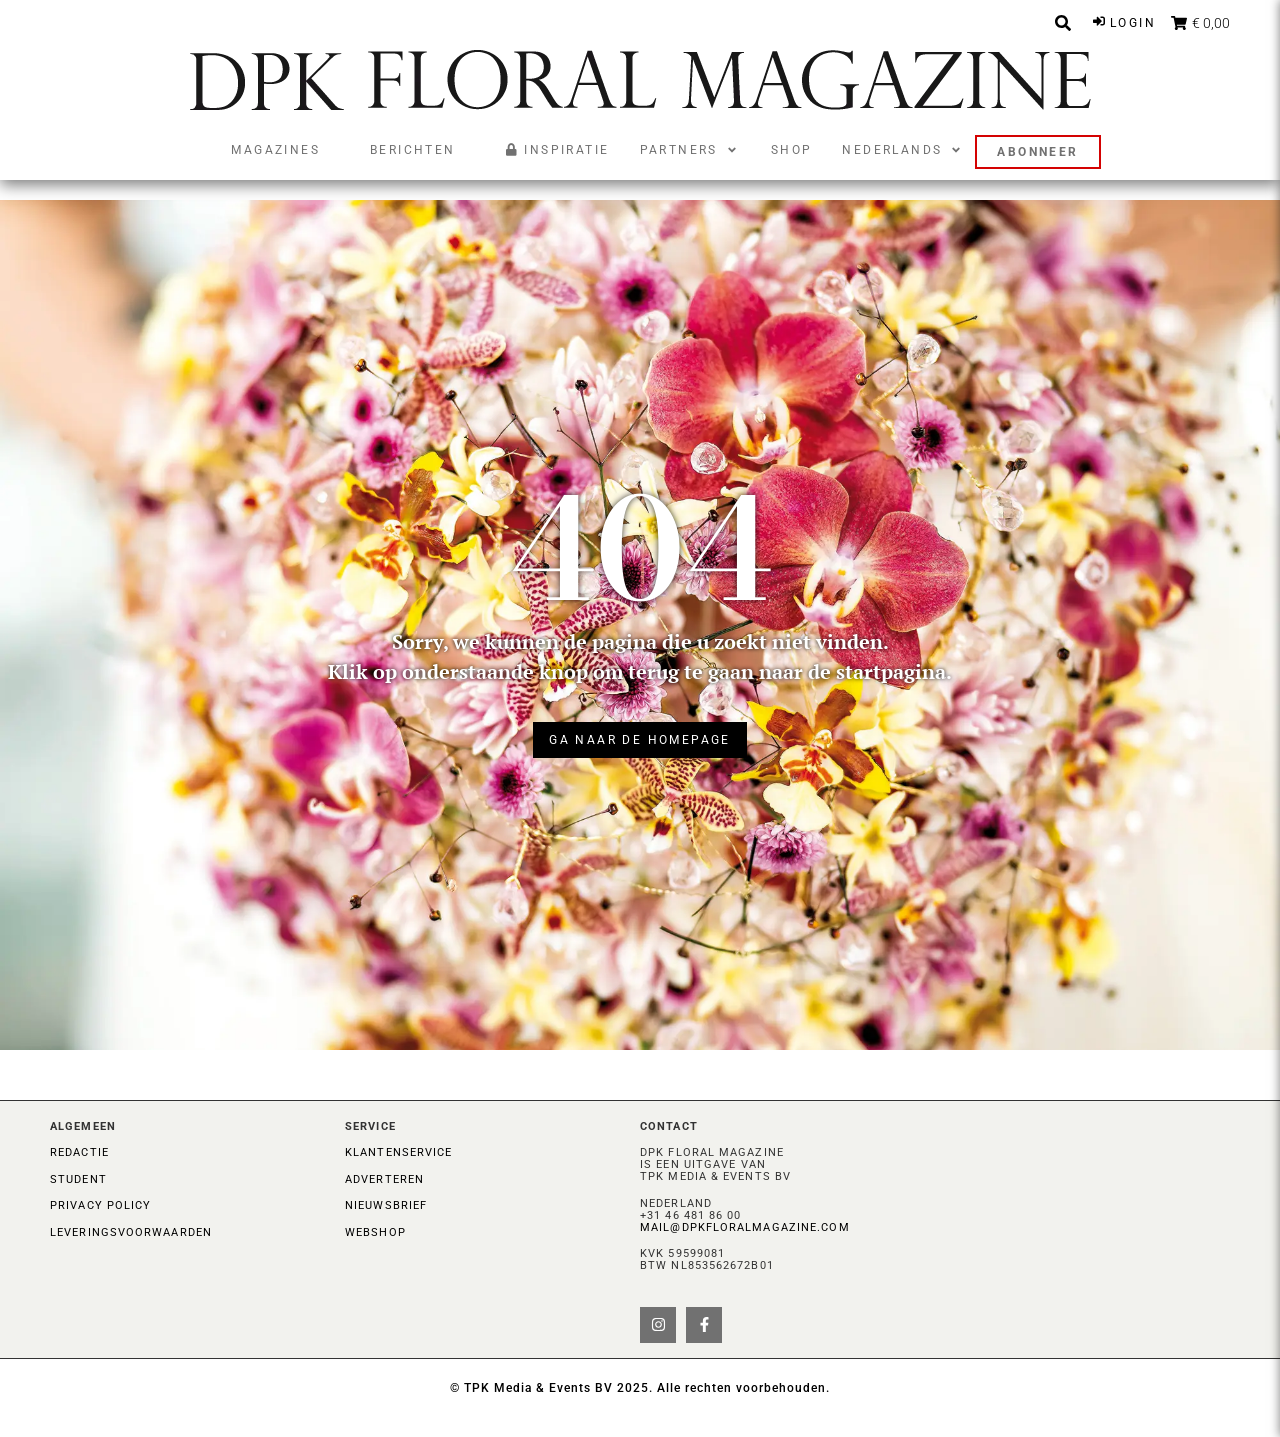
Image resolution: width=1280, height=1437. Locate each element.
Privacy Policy (100, 1205)
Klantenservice (398, 1152)
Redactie (79, 1152)
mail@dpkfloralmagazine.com (745, 1227)
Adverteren (384, 1179)
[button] (690, 150)
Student (78, 1179)
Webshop (375, 1232)
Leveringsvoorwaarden (131, 1232)
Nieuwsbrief (386, 1205)
